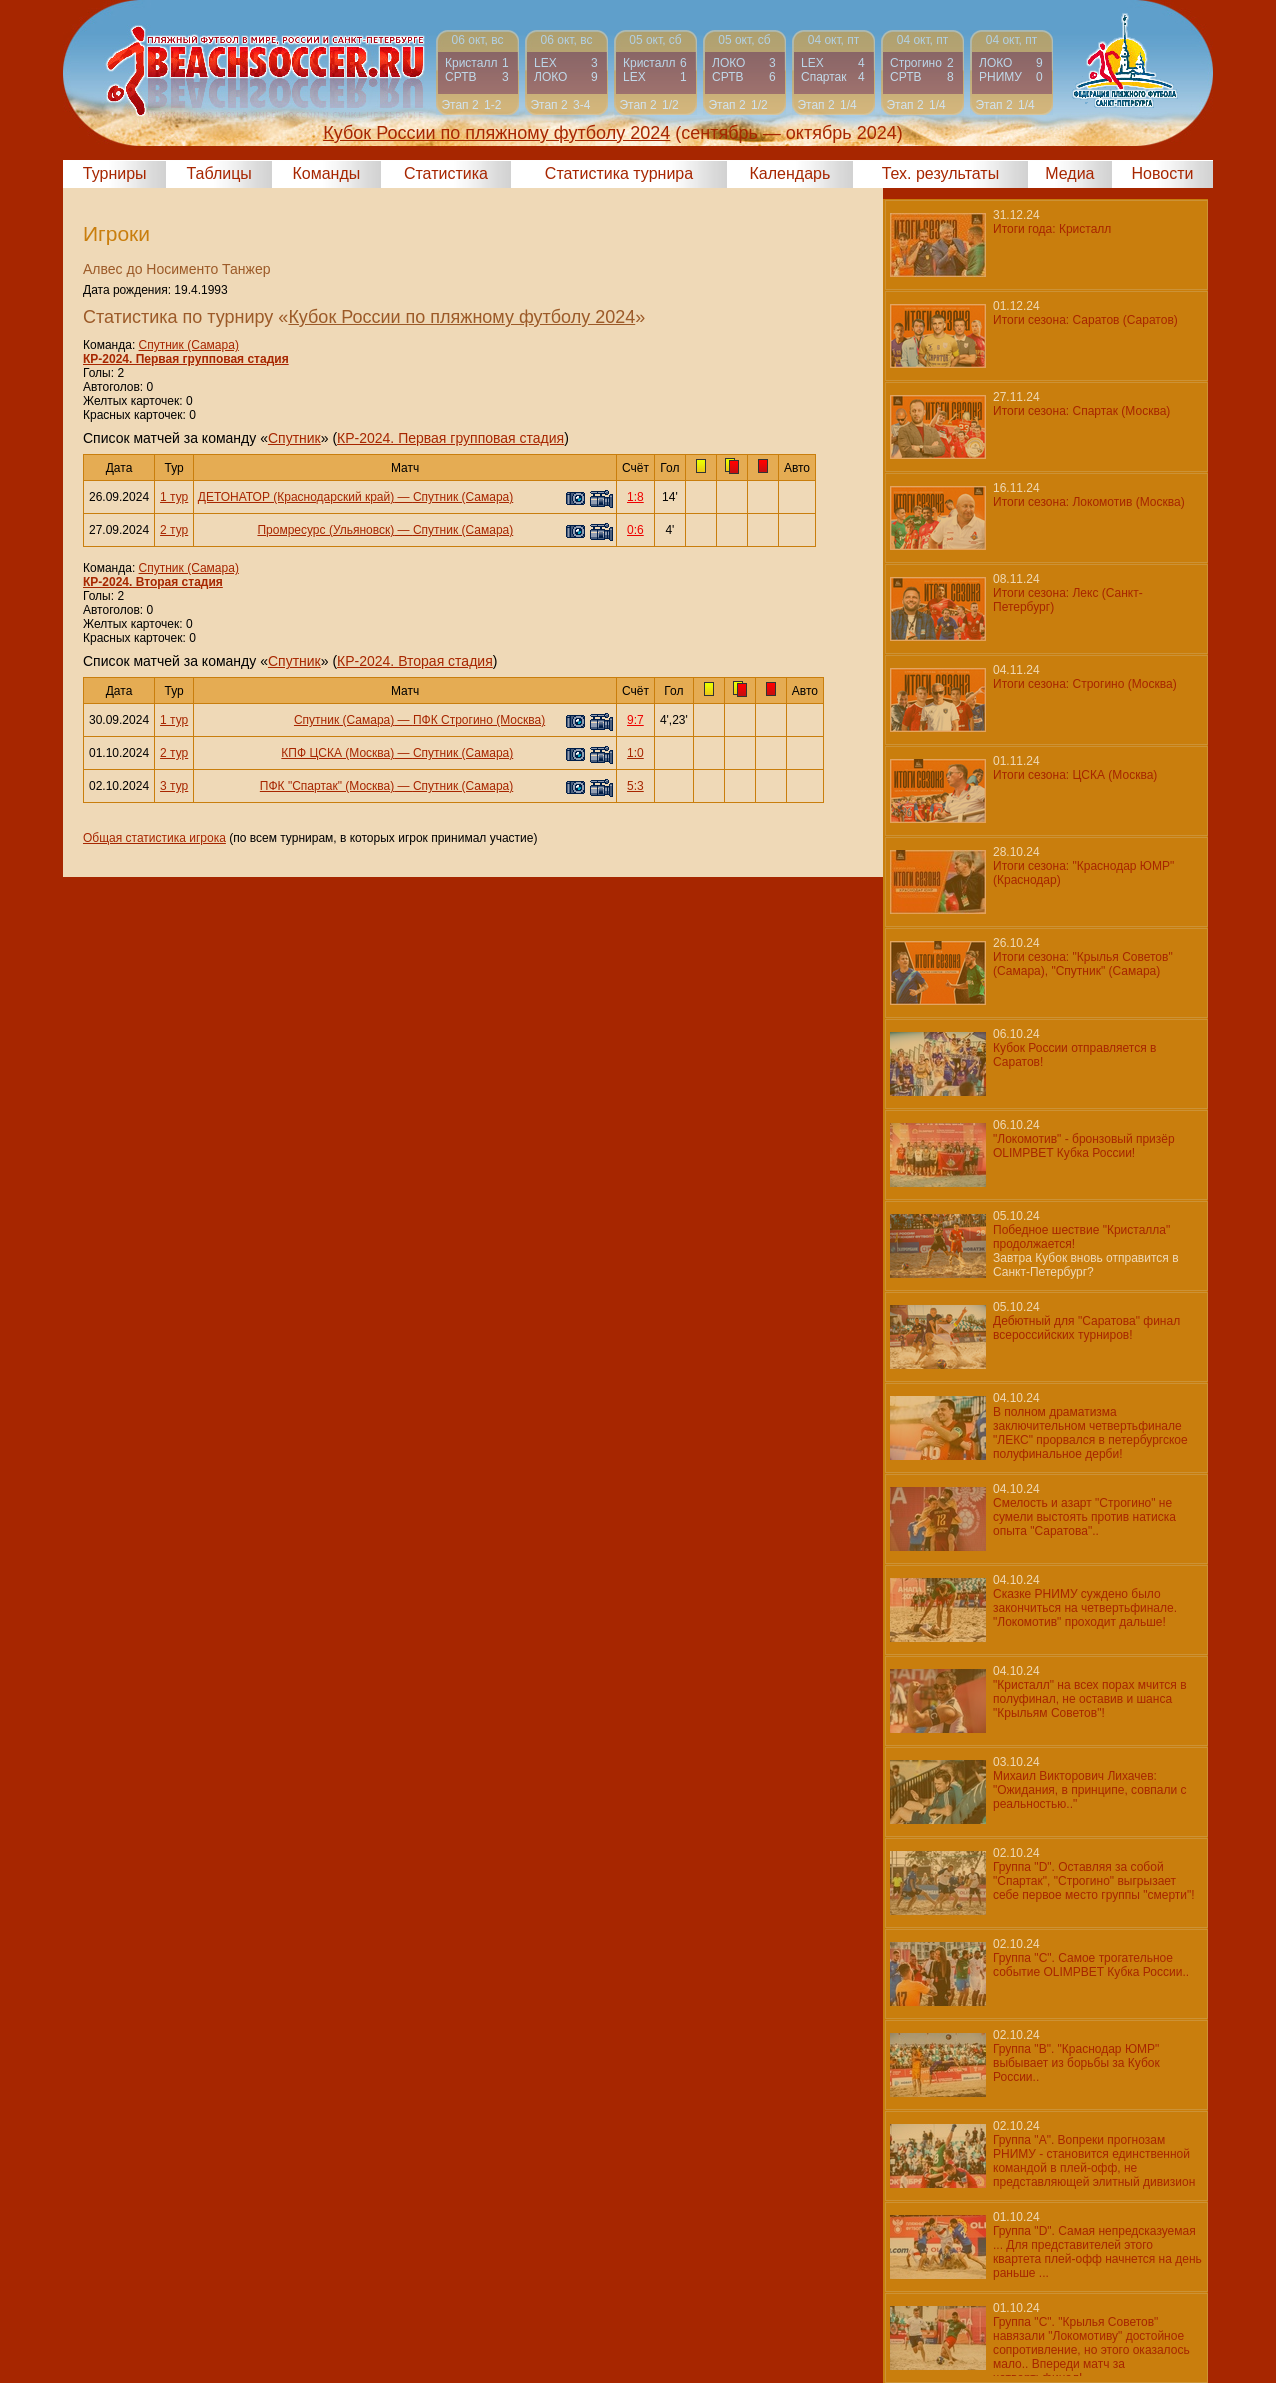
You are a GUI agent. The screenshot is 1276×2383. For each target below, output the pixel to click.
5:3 (635, 786)
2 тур (174, 530)
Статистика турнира (619, 173)
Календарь (790, 173)
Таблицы (219, 173)
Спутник (294, 438)
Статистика (446, 173)
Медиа (1069, 173)
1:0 (635, 753)
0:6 (635, 530)
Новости (1163, 173)
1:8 (635, 497)
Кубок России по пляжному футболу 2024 (461, 317)
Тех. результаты (941, 173)
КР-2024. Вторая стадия (153, 582)
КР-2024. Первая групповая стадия (186, 359)
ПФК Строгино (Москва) (479, 720)
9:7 (635, 720)
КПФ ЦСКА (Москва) (337, 753)
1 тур (174, 497)
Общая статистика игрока (154, 838)
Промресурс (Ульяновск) (325, 530)
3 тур (174, 786)
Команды (326, 173)
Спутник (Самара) (189, 345)
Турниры (115, 173)
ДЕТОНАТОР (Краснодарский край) (296, 497)
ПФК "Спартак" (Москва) (327, 786)
